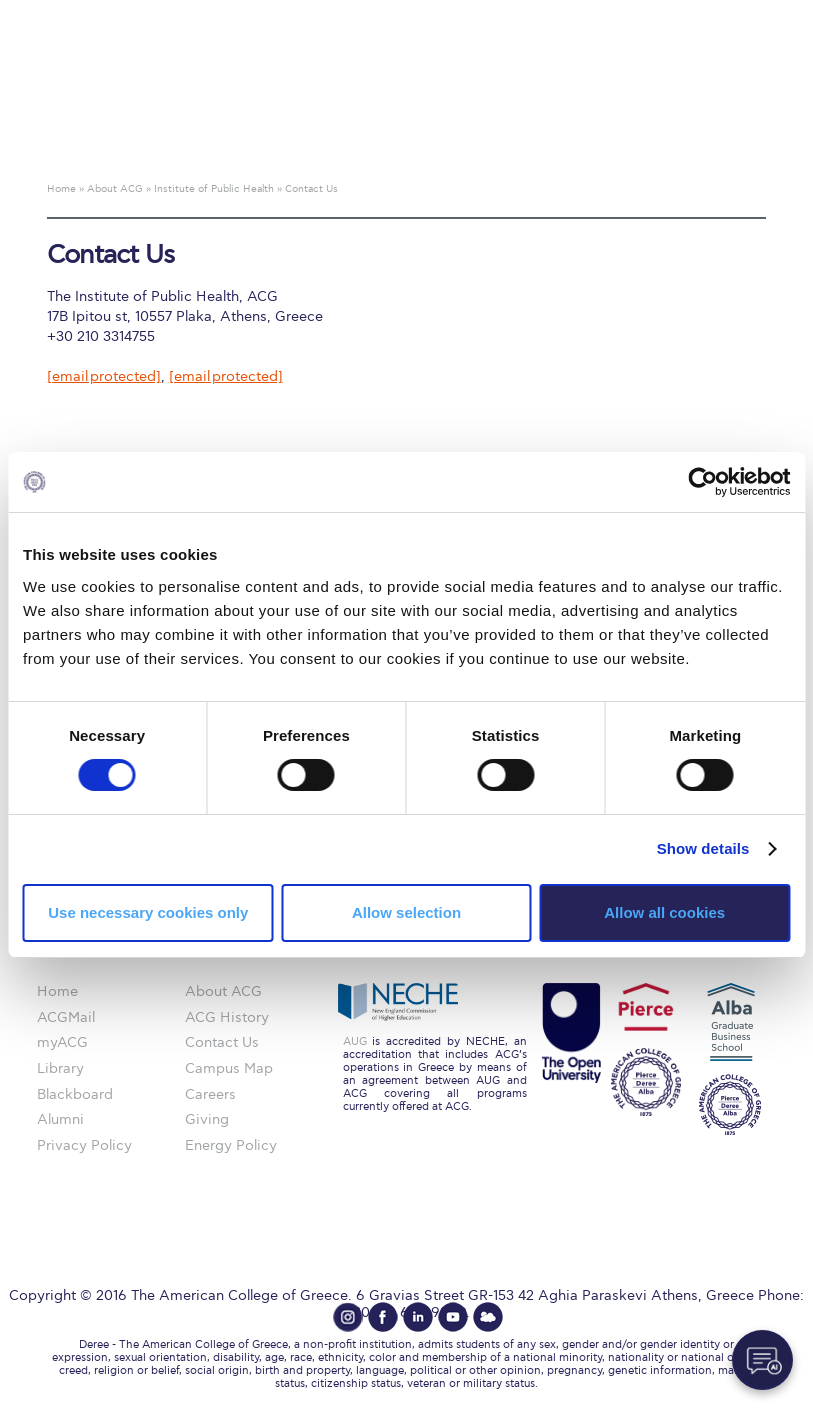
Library (60, 1068)
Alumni (60, 1119)
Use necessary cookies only (148, 912)
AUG (355, 1041)
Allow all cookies (664, 912)
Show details (703, 848)
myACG (62, 1042)
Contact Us (222, 1042)
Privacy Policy (84, 1145)
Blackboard (75, 1094)
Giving (207, 1119)
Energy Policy (231, 1145)
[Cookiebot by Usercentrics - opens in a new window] (702, 482)
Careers (210, 1094)
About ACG (223, 991)
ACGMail (66, 1017)
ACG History (227, 1017)
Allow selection (406, 912)
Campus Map (229, 1068)
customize (728, 14)
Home (57, 991)
